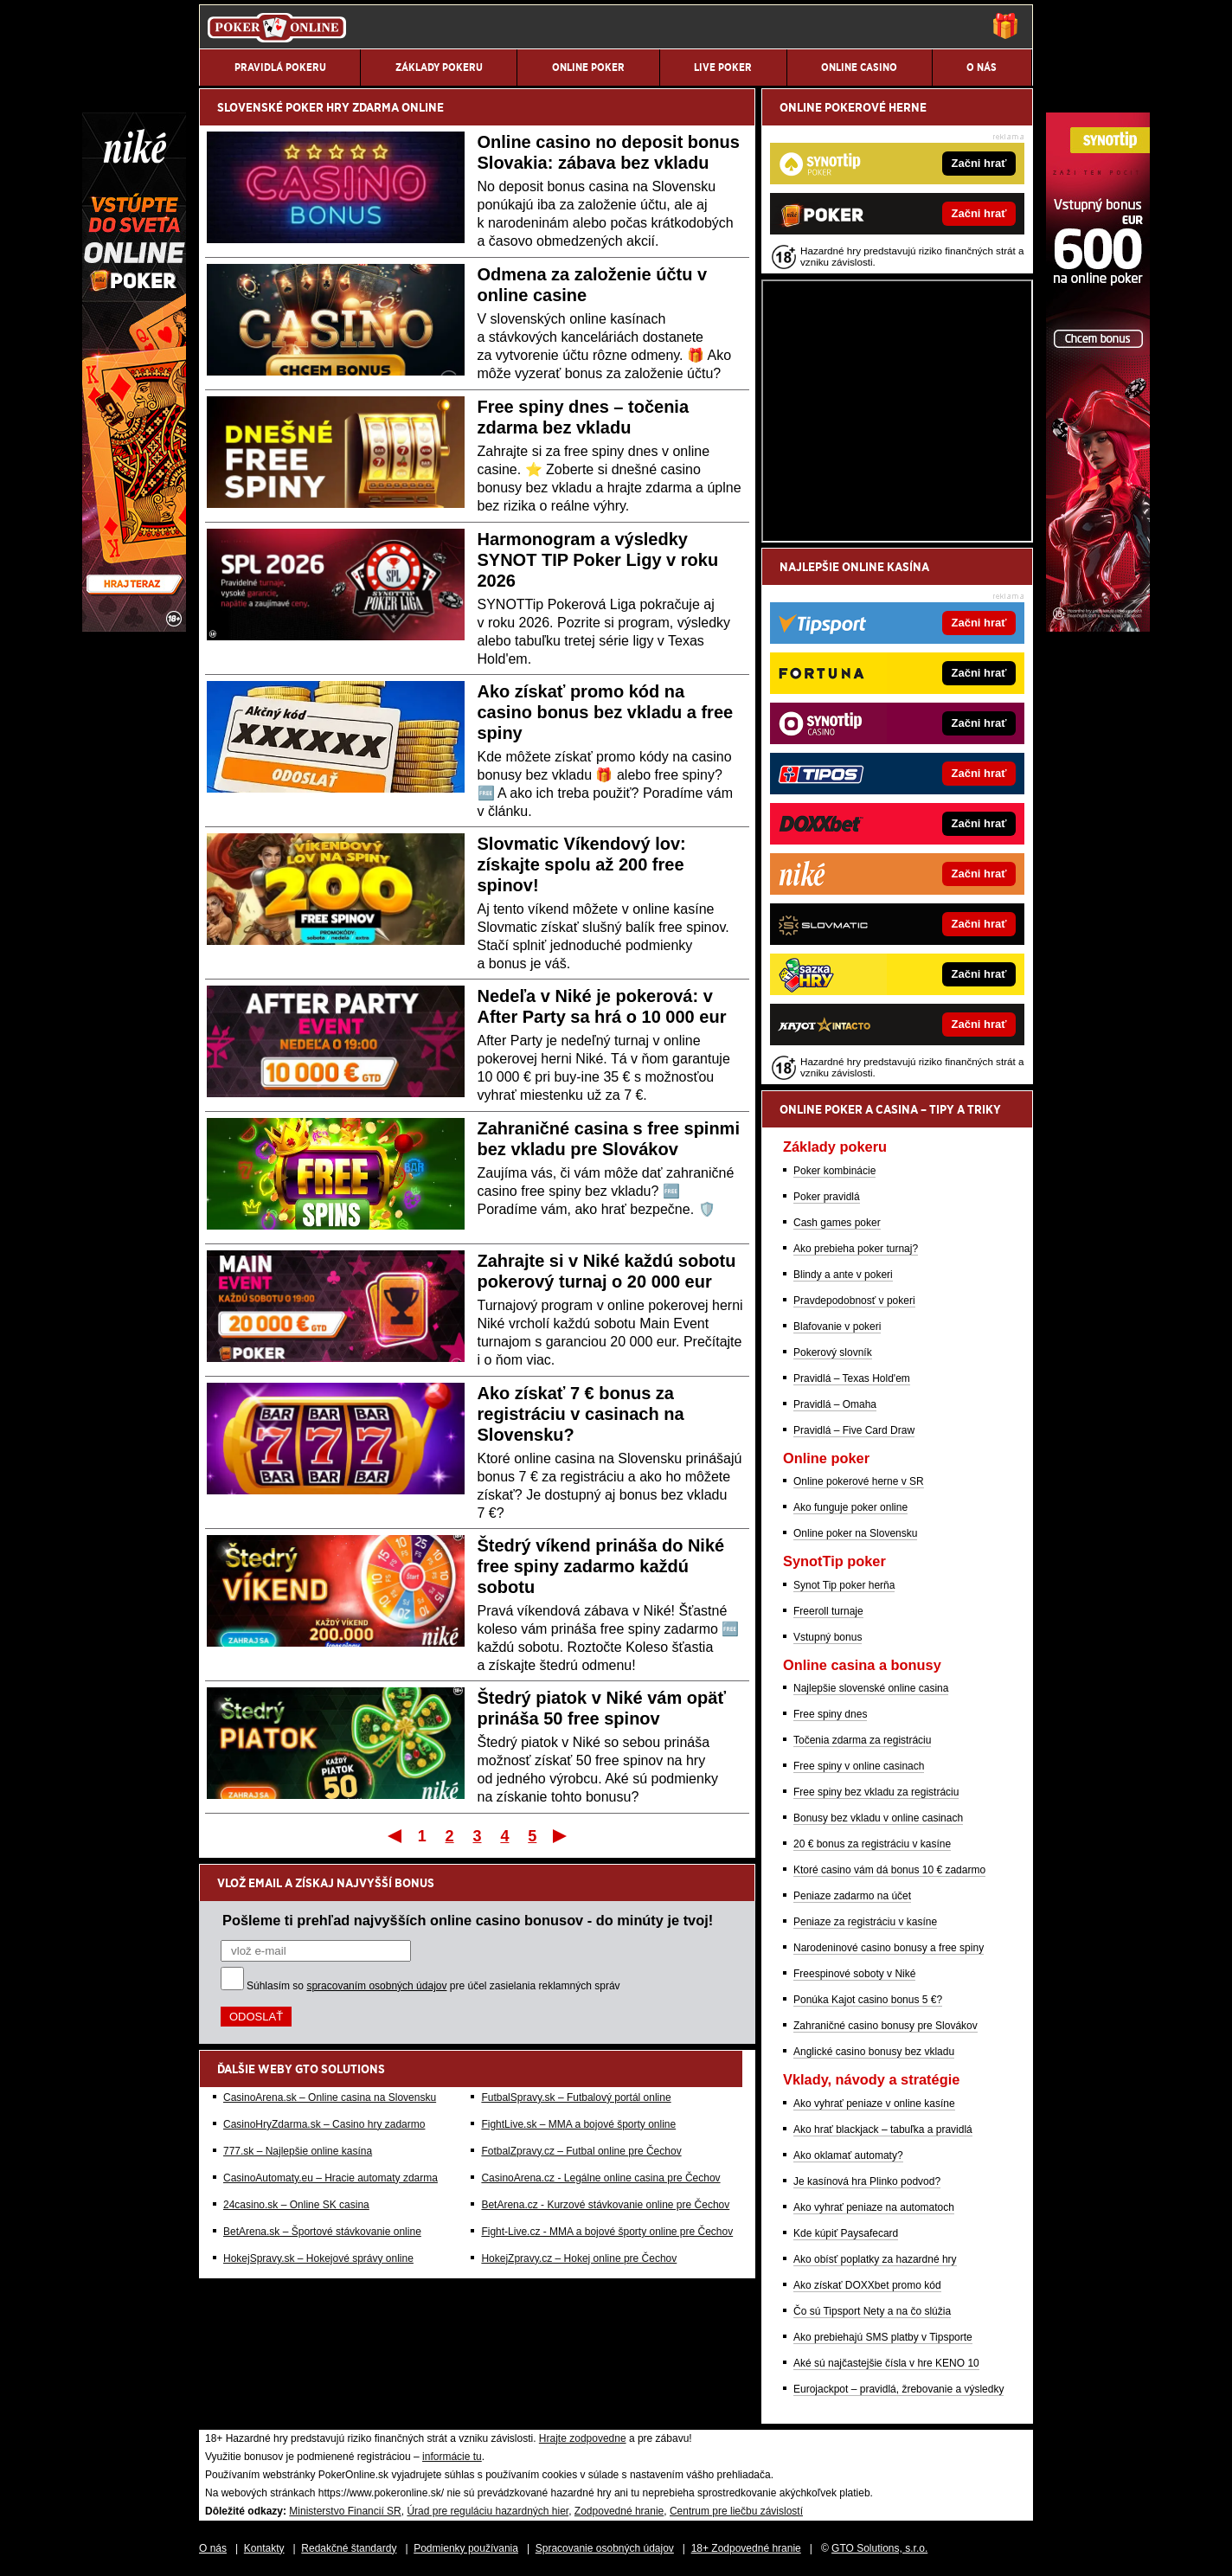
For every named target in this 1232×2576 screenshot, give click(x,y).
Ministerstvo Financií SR (345, 2511)
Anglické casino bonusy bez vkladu (873, 2052)
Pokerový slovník (832, 1352)
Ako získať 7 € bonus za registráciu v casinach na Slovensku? (581, 1414)
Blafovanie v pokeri (837, 1326)
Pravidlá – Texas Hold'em (851, 1378)
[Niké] (134, 627)
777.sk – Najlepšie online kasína (297, 2151)
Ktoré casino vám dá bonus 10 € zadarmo (889, 1870)
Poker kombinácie (834, 1171)
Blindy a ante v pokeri (843, 1275)
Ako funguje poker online (850, 1507)
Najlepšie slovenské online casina (870, 1688)
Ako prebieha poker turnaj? (855, 1249)
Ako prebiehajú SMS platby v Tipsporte (882, 2337)
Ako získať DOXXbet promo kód (867, 2285)
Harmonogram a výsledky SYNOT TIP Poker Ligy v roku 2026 (598, 560)
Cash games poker (837, 1223)
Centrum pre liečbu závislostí (736, 2511)
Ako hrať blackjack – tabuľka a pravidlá (882, 2129)
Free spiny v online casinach (858, 1766)
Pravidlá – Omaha (834, 1404)
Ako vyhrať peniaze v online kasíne (874, 2103)
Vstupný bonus (827, 1637)
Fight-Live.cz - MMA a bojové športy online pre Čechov (607, 2232)
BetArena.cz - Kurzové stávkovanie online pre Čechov (605, 2205)
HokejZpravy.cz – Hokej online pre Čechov (579, 2258)
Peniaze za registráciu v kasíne (865, 1922)
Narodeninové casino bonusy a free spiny (888, 1948)
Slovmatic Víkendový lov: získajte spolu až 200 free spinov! (582, 864)
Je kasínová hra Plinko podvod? (866, 2181)
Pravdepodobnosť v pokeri (854, 1300)
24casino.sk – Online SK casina (296, 2205)
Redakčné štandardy (348, 2548)
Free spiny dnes (830, 1714)
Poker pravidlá (826, 1197)
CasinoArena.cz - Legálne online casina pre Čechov (600, 2178)
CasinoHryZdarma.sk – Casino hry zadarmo (324, 2124)
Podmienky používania (466, 2548)
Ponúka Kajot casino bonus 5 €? (867, 2000)
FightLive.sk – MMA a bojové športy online (578, 2124)
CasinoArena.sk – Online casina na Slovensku (329, 2097)
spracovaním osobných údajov (376, 1986)
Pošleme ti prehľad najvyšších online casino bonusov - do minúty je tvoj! (467, 1920)
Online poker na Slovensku (855, 1533)
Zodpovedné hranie (619, 2511)
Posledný (561, 1835)
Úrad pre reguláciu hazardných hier (487, 2511)
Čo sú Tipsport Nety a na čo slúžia (872, 2311)
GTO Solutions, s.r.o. (879, 2548)
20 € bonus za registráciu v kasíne (872, 1844)
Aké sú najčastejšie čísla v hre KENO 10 (886, 2363)
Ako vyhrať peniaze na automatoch (873, 2207)
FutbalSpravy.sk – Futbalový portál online (576, 2097)
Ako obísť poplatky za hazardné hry (875, 2259)
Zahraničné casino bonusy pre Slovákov (885, 2026)
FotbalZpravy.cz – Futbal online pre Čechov (581, 2151)
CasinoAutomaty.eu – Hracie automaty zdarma (330, 2178)
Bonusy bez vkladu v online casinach (878, 1818)
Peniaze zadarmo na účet (852, 1896)
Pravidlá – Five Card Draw (853, 1430)
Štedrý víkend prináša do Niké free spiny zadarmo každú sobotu (601, 1566)
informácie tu (452, 2457)
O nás (213, 2548)
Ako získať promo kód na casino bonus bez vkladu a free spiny (606, 712)
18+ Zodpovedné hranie (746, 2548)
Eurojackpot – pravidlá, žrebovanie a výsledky (898, 2389)
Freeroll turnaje (828, 1611)
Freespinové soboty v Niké (854, 1974)
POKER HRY (318, 107)
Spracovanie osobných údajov (605, 2548)
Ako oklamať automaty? (848, 2155)
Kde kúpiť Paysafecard (845, 2233)
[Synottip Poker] (1098, 627)
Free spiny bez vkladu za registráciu (876, 1792)
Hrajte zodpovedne (582, 2438)
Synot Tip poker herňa (844, 1585)
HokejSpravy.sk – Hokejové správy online (318, 2258)
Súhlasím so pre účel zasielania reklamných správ (433, 1986)
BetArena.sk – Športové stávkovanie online (322, 2232)
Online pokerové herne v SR (858, 1481)
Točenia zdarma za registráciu (862, 1740)
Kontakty (264, 2548)
